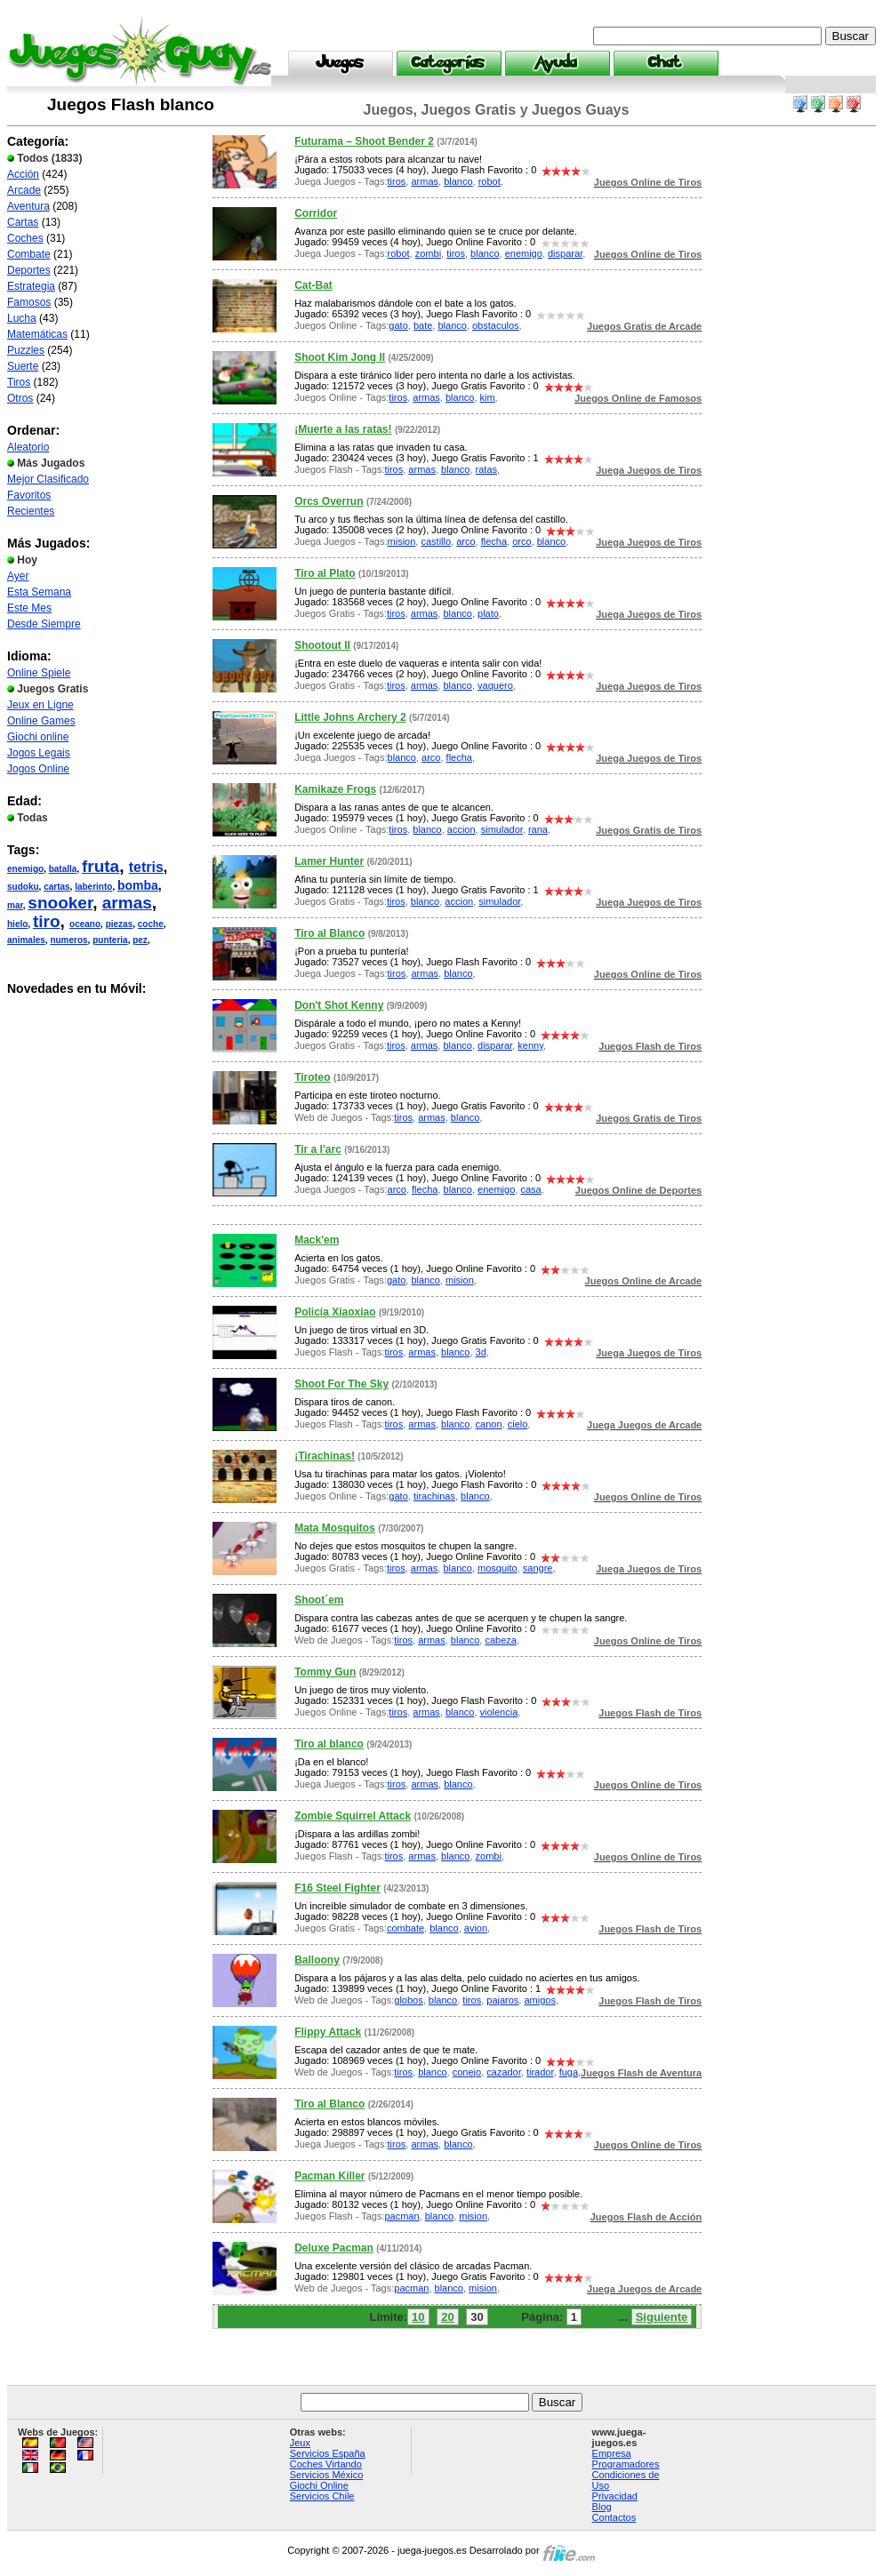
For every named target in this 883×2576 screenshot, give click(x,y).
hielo (17, 924)
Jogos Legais (38, 753)
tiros (397, 181)
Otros (20, 398)
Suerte (22, 366)
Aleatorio (28, 447)
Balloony (317, 1960)
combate (405, 1928)
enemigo (25, 869)
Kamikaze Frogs (335, 789)
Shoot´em (318, 1600)
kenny (530, 1045)
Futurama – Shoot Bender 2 (364, 141)
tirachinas (434, 1496)
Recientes (30, 511)
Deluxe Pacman (333, 2248)
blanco (458, 181)
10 (418, 2317)
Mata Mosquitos (334, 1528)
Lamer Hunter (329, 861)
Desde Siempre (44, 624)
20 (447, 2317)
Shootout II (322, 645)
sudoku (23, 887)
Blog (602, 2506)
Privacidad (615, 2496)
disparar (565, 253)
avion (475, 1928)
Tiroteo (312, 1077)
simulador (502, 829)
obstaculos (495, 325)
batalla (63, 869)
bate (422, 325)
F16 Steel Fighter (337, 1888)
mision (402, 541)
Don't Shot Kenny (338, 1005)
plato (488, 613)
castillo (436, 541)
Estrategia (31, 286)
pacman (401, 2216)
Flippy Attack (327, 2032)
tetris (146, 867)
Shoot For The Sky (341, 1384)
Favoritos (29, 495)
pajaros (502, 2000)
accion (461, 829)
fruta (100, 866)
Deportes (29, 270)
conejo (467, 2072)
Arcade (24, 190)
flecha (494, 541)
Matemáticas (37, 334)
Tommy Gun (325, 1672)
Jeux (300, 2442)
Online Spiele (38, 673)
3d (481, 1352)
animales (26, 940)
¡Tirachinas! (324, 1456)
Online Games (41, 721)
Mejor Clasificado (48, 479)
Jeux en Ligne (40, 705)
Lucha (21, 318)
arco (465, 541)
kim (487, 397)
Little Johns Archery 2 (350, 717)
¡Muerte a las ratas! (342, 429)
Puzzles (25, 350)
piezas (119, 924)
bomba (137, 885)
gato (398, 325)
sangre (538, 1568)
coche (151, 924)
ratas (486, 469)
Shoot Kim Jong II (339, 357)
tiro (46, 921)
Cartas (22, 222)
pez (140, 940)
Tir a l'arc (317, 1149)
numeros (68, 940)
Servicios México (327, 2474)
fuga (568, 2072)
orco (521, 541)
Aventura (28, 206)
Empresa (611, 2453)
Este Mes (29, 608)
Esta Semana (39, 592)
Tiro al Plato (324, 573)
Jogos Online (38, 769)
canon (489, 1424)
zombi (428, 253)
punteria (109, 940)
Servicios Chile (322, 2496)
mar (15, 905)
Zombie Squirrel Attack (352, 1816)
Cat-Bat (313, 285)
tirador (540, 2072)
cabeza (500, 1640)
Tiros (18, 382)
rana (538, 829)
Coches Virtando (326, 2464)
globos (408, 2000)
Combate (29, 254)
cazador (503, 2072)
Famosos (29, 302)
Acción (23, 174)
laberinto (93, 887)
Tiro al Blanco (329, 933)
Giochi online (37, 737)
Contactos (614, 2517)
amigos (539, 2000)
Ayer (17, 576)
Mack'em (316, 1240)
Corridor (315, 213)
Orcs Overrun (328, 501)
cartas (56, 887)
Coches (25, 238)
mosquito (498, 1568)
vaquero (495, 685)
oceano (84, 924)
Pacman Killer (329, 2176)
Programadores (626, 2464)
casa (530, 1189)
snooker (60, 902)
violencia (499, 1712)
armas (127, 902)
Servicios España (327, 2453)
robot (489, 181)
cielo (518, 1424)
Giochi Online (319, 2485)
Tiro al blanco (329, 1744)
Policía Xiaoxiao (334, 1312)
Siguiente (662, 2317)
